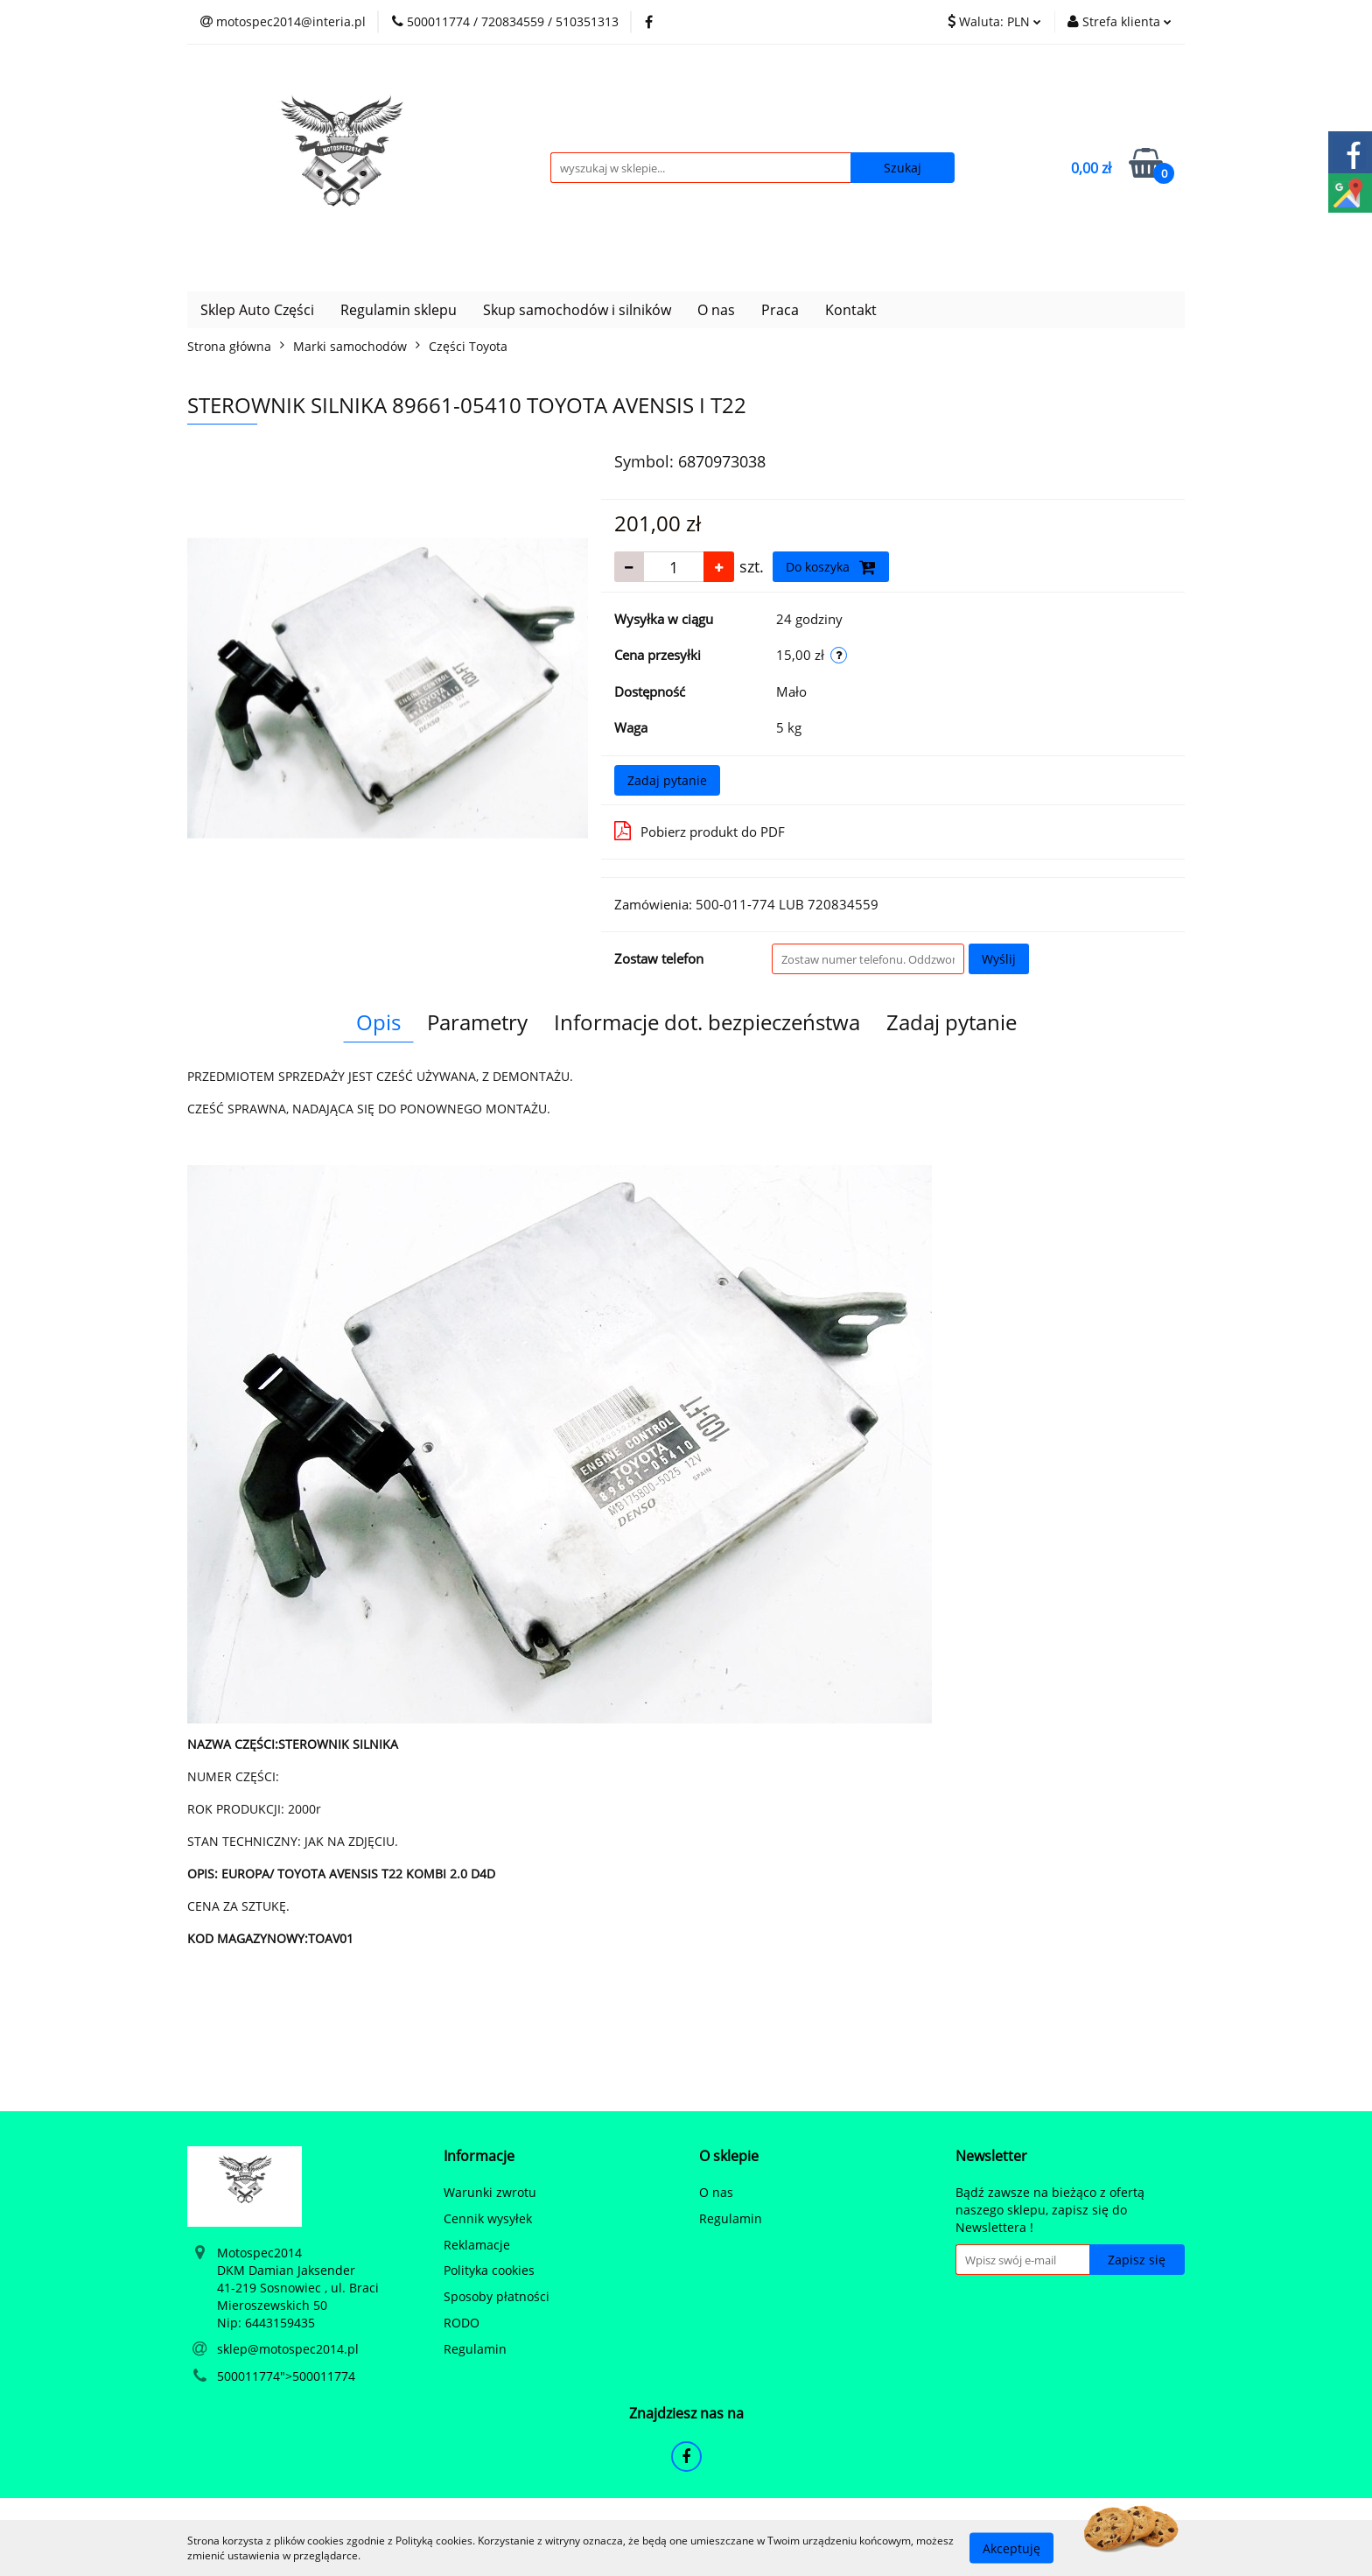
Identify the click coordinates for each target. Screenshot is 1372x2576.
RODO (462, 2322)
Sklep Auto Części (257, 309)
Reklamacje (477, 2244)
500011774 (248, 2376)
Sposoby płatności (497, 2296)
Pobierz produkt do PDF (699, 830)
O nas (716, 309)
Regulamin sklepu (398, 309)
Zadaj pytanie (667, 780)
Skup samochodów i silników (577, 309)
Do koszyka (831, 567)
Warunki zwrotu (490, 2192)
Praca (780, 309)
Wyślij (999, 959)
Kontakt (851, 309)
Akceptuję (1011, 2547)
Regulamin (475, 2349)
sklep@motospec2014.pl (288, 2349)
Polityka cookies (489, 2270)
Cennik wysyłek (488, 2218)
